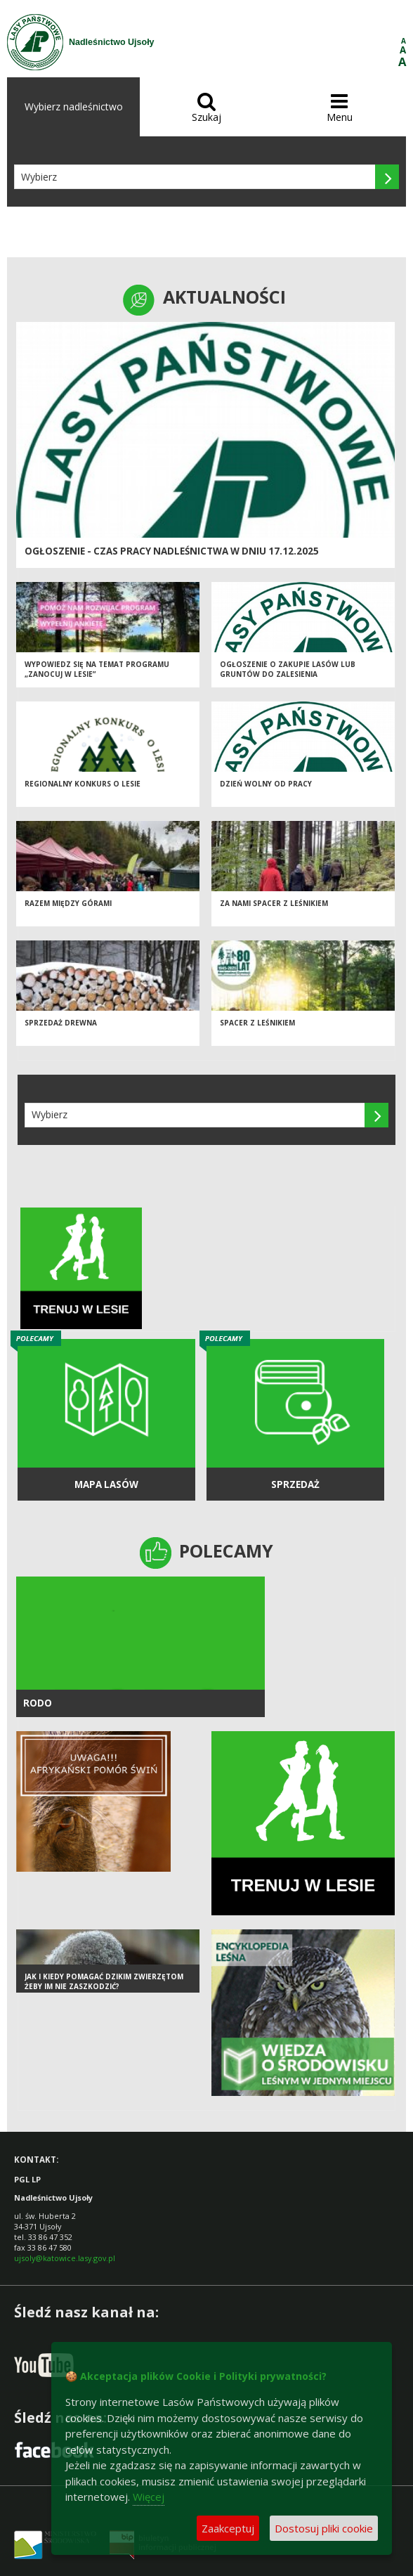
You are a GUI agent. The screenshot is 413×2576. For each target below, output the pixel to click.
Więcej (148, 2497)
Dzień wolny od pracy (266, 784)
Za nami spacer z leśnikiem (274, 903)
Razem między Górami (68, 903)
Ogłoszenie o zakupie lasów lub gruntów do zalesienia (287, 669)
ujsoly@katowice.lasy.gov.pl (64, 2258)
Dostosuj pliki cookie (324, 2528)
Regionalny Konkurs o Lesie (82, 784)
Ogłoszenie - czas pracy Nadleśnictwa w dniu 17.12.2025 (172, 551)
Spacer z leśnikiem (257, 1023)
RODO (37, 1703)
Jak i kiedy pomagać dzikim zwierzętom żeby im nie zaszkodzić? (104, 1982)
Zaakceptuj (228, 2528)
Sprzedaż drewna (61, 1023)
